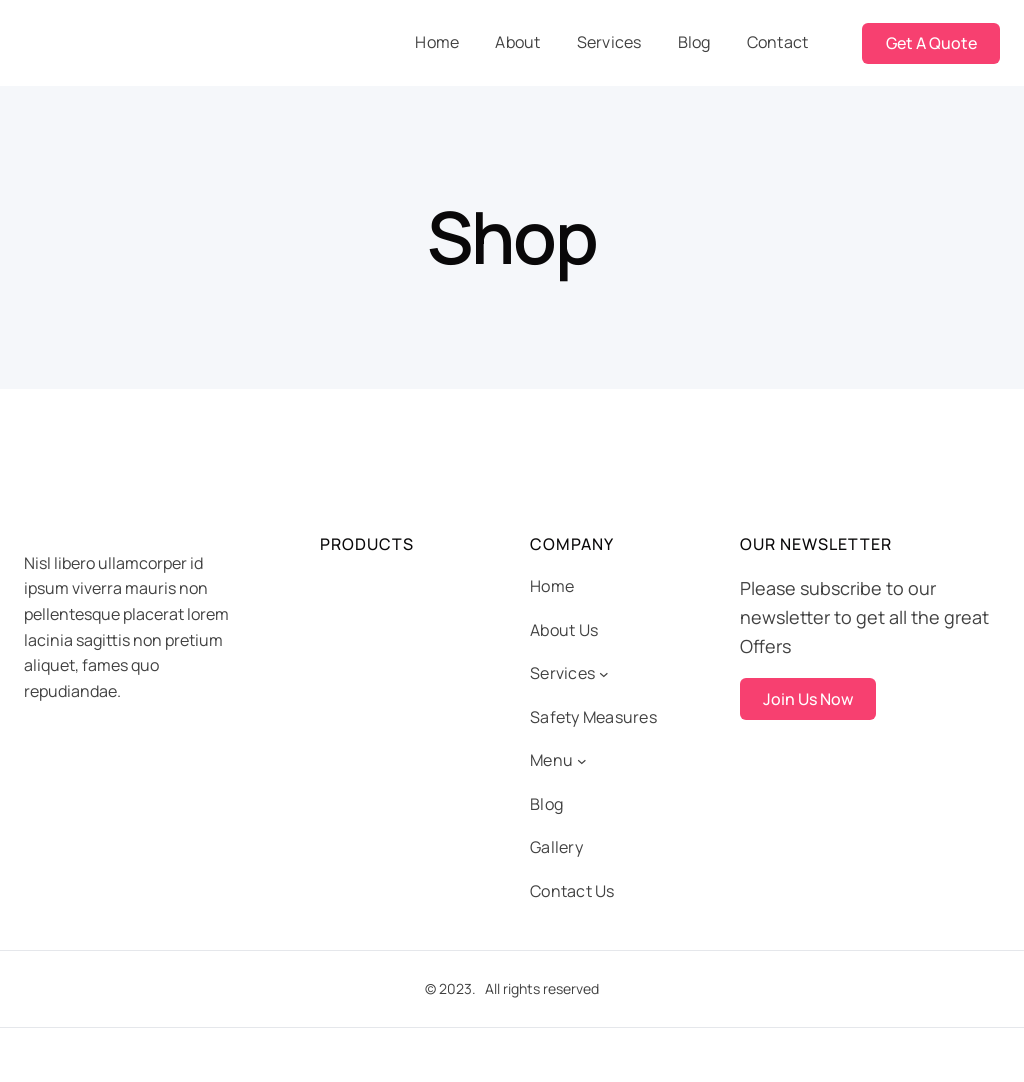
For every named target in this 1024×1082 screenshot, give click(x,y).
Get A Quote (931, 43)
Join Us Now (808, 699)
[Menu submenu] (582, 761)
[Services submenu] (604, 674)
